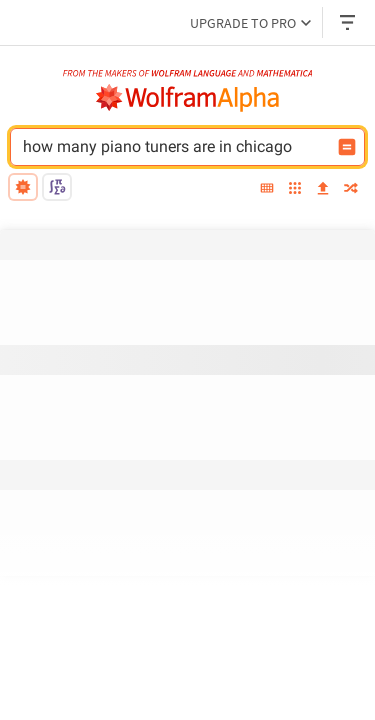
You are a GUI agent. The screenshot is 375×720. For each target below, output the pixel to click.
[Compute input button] (347, 147)
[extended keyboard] (267, 189)
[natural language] (23, 187)
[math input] (57, 187)
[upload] (323, 189)
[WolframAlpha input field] (196, 147)
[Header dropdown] (349, 22)
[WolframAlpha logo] (188, 98)
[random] (351, 190)
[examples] (295, 190)
